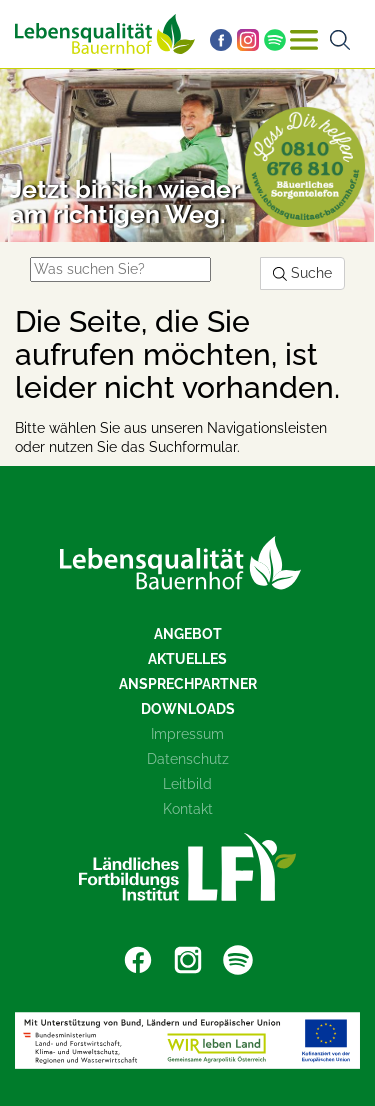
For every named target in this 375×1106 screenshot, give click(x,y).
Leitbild (187, 784)
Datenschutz (188, 759)
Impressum (187, 734)
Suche (302, 273)
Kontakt (188, 809)
